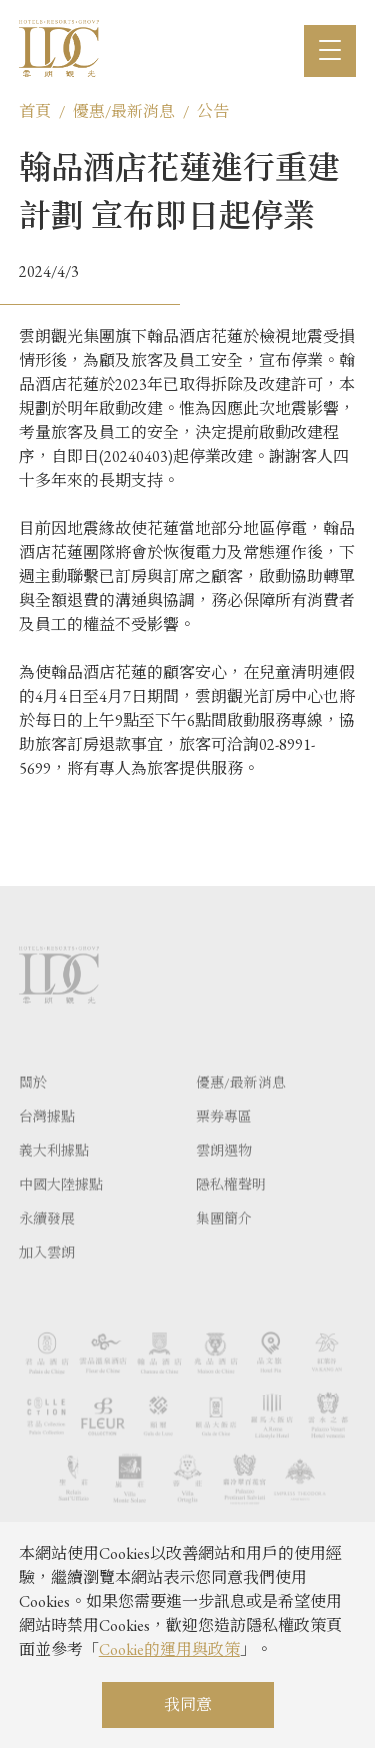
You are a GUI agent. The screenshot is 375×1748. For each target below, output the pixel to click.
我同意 (188, 1704)
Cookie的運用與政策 (169, 1649)
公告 (213, 111)
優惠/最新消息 (124, 111)
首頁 (35, 111)
